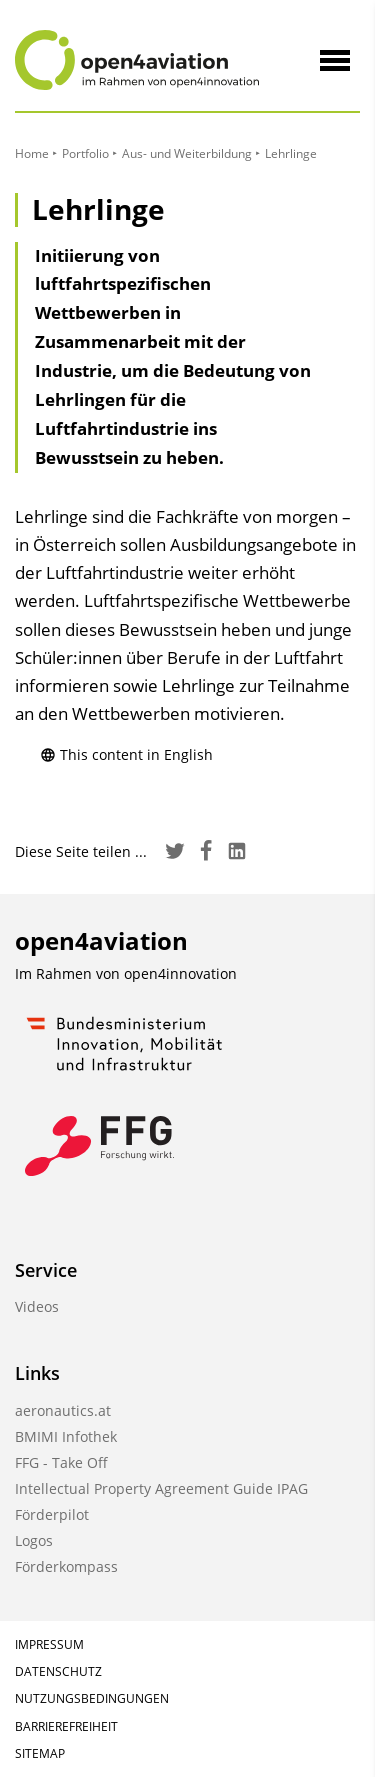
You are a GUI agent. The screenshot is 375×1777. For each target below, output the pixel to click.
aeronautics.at (63, 1410)
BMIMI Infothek (66, 1436)
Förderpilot (52, 1514)
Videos (37, 1306)
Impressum (49, 1644)
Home (32, 153)
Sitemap (40, 1753)
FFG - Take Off (61, 1462)
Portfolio (85, 153)
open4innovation (180, 973)
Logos (34, 1540)
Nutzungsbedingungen (92, 1698)
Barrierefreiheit (66, 1726)
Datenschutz (58, 1671)
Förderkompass (66, 1566)
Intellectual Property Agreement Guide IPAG (161, 1488)
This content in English (126, 754)
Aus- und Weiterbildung (187, 153)
